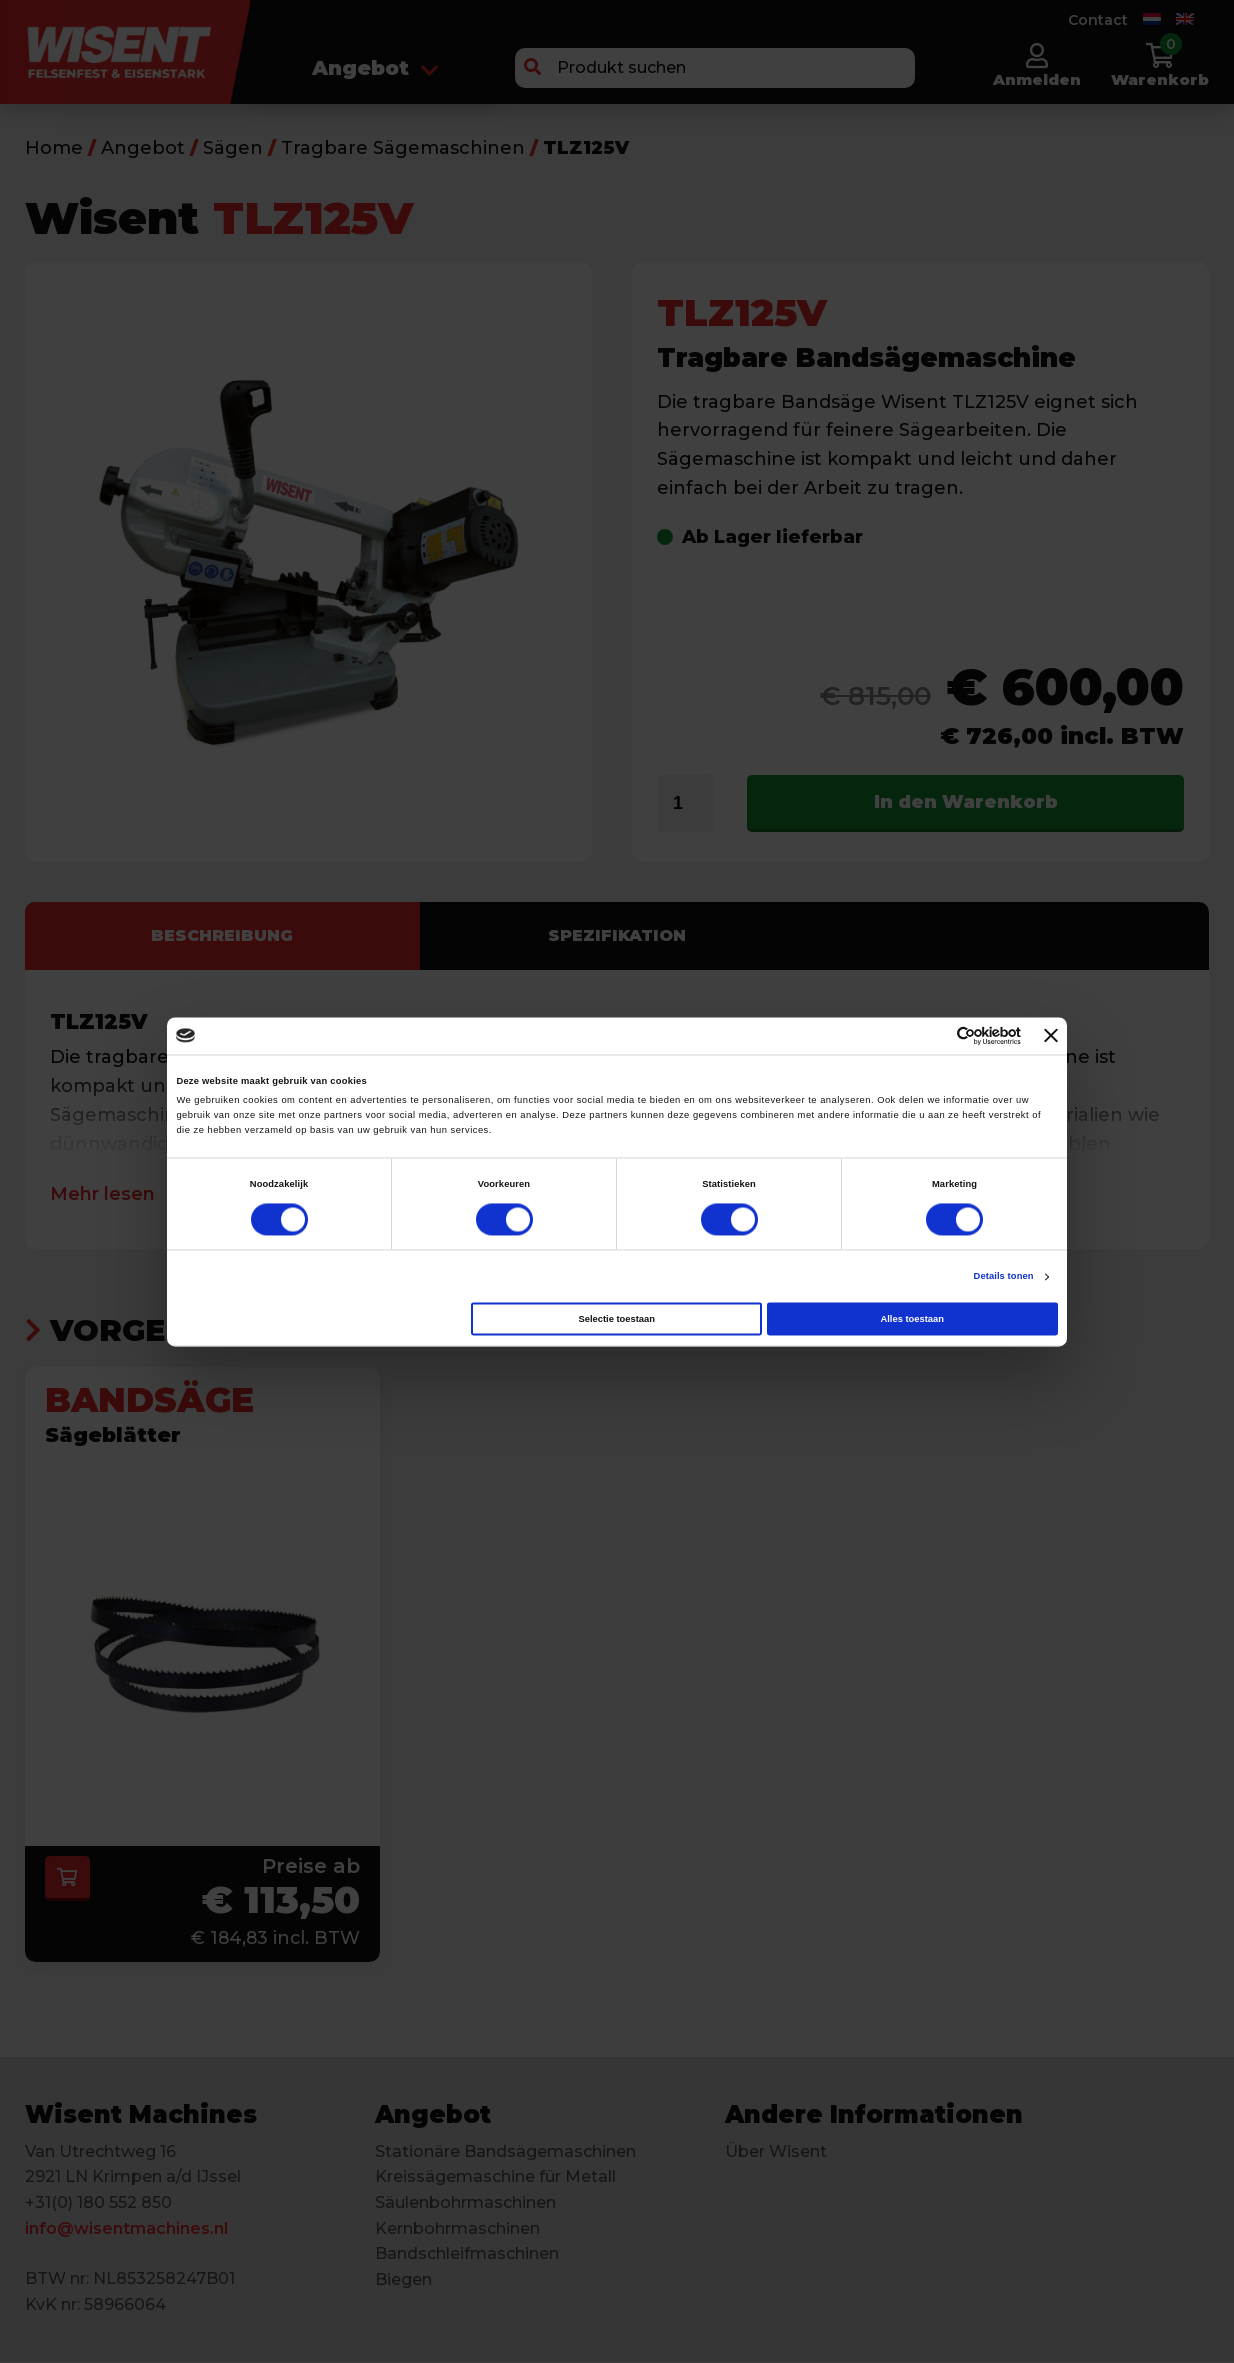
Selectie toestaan (616, 1319)
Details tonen (1004, 1277)
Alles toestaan (911, 1319)
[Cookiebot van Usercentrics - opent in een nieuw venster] (933, 1035)
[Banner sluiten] (1051, 1036)
